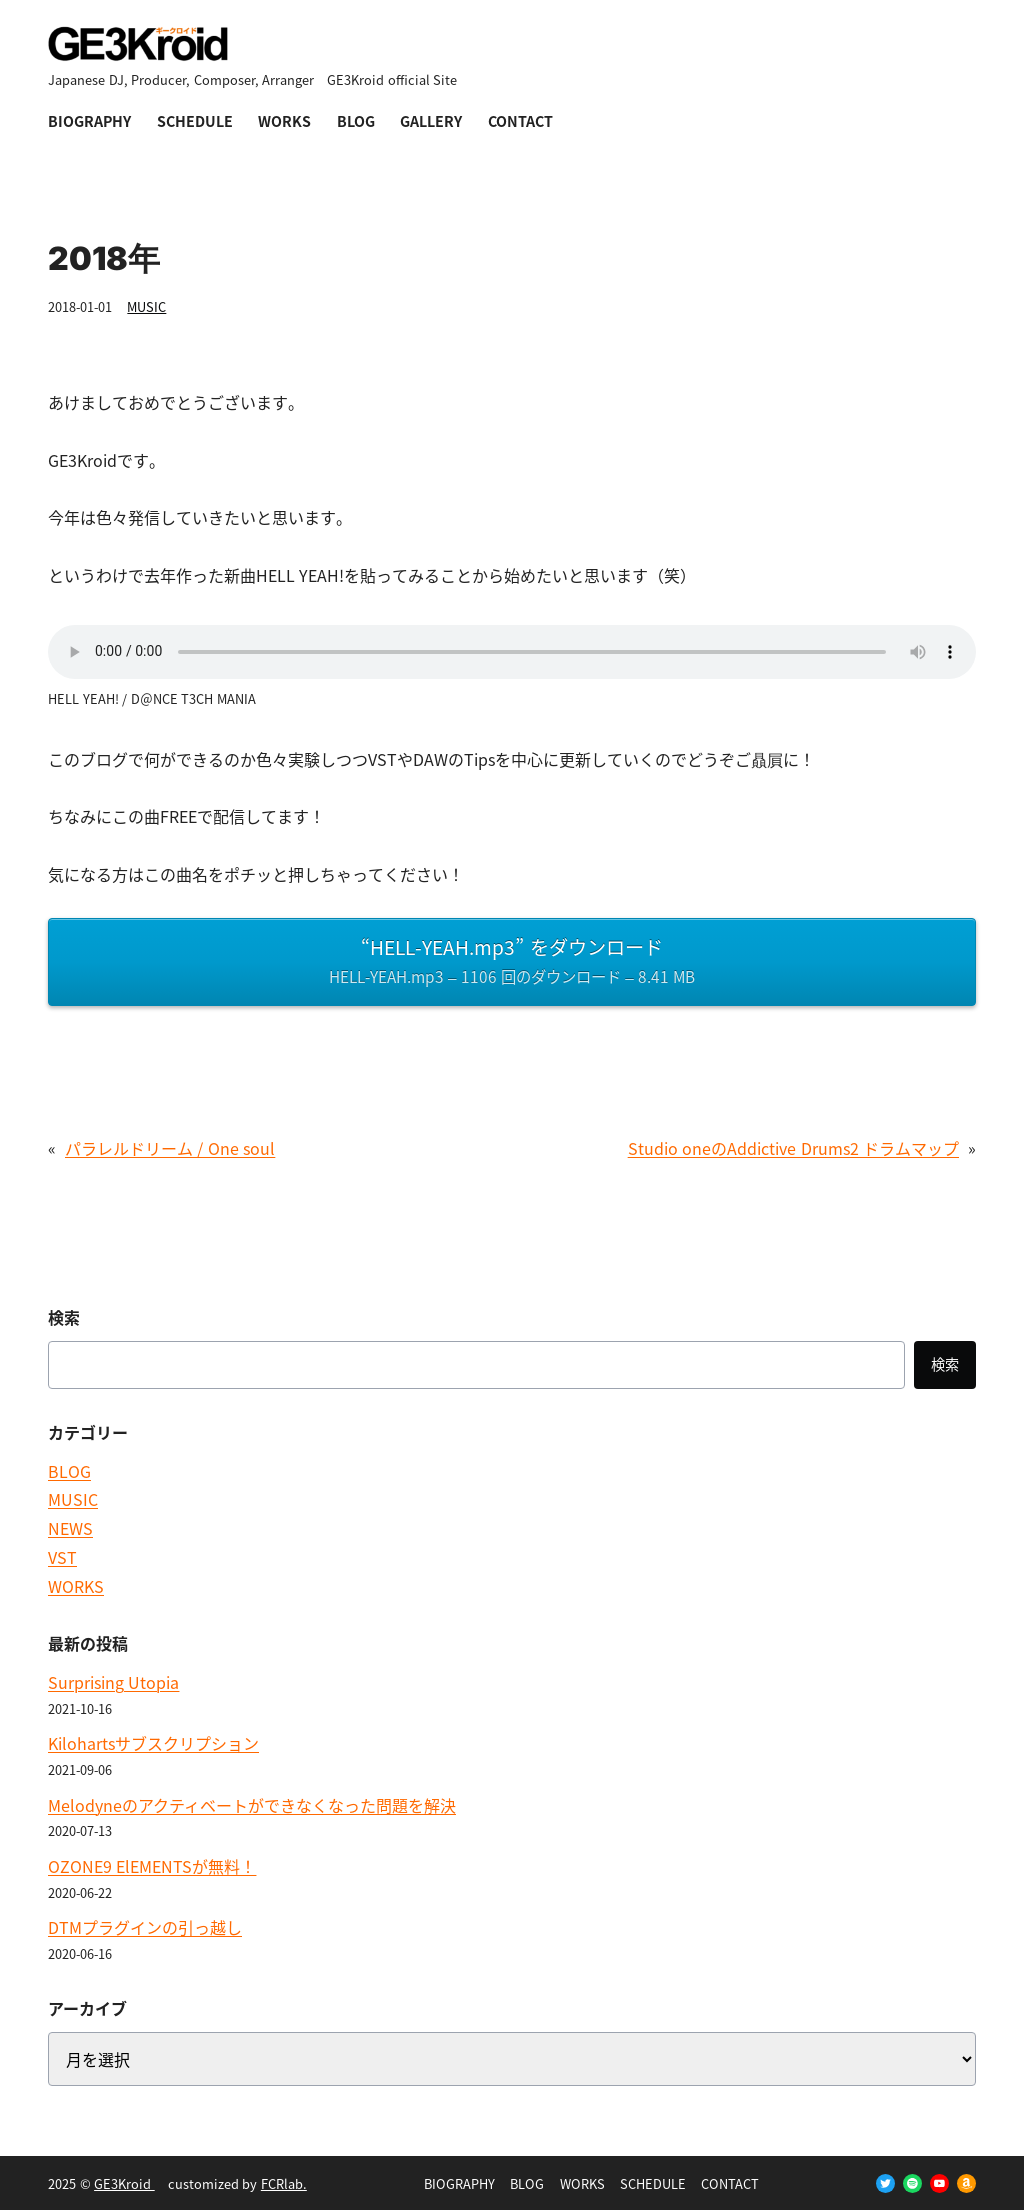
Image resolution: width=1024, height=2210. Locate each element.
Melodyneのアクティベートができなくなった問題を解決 (252, 1805)
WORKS (76, 1586)
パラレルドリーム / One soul (170, 1148)
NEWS (70, 1528)
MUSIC (146, 306)
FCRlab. (284, 2183)
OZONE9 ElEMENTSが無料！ (152, 1866)
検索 (945, 1364)
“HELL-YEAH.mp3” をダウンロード (512, 962)
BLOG (69, 1471)
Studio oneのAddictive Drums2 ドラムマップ (793, 1148)
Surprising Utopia (113, 1682)
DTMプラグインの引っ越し (145, 1927)
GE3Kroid (124, 2183)
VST (62, 1557)
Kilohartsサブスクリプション (153, 1743)
